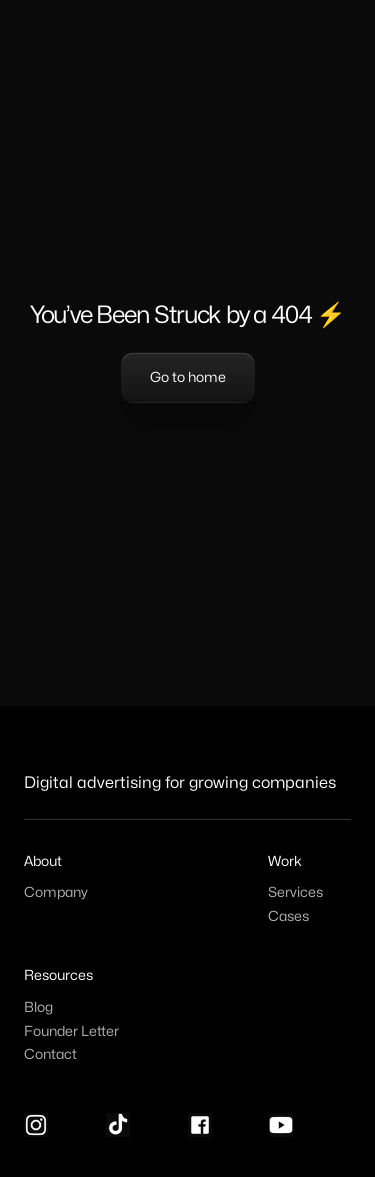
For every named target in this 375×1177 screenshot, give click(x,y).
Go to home (188, 377)
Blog (38, 1007)
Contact (50, 1054)
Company (56, 892)
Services (295, 892)
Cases (288, 916)
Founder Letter (71, 1031)
